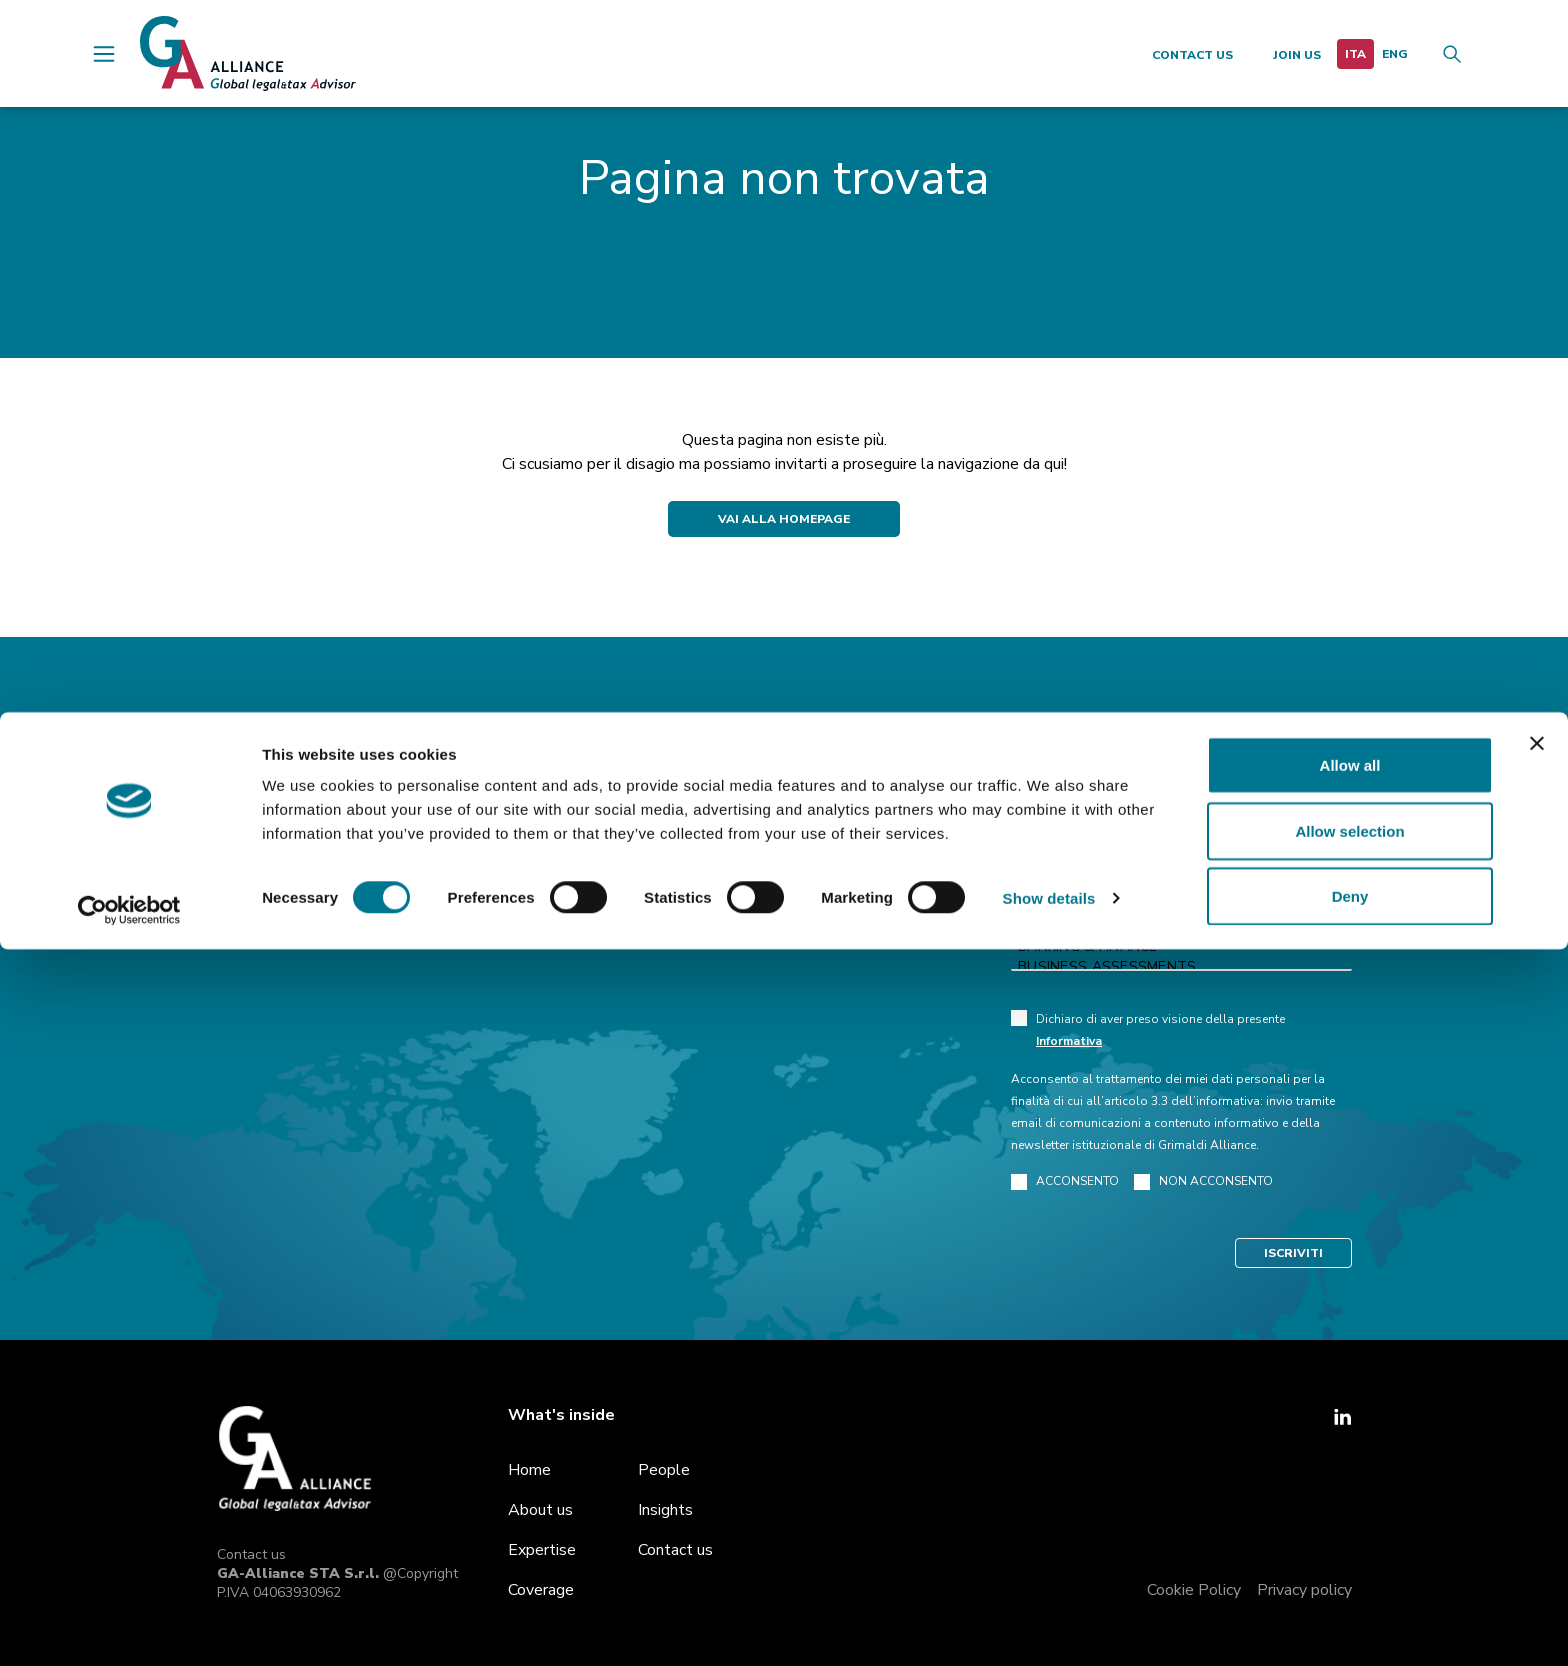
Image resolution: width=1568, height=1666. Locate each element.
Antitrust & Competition (1181, 887)
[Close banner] (1537, 1460)
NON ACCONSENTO (1203, 1181)
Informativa (1069, 1041)
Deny (1350, 1612)
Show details (1049, 1614)
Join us (1297, 55)
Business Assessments (1181, 967)
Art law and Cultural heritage (1181, 927)
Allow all (1350, 1481)
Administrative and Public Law (1181, 907)
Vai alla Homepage (784, 519)
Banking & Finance (1181, 947)
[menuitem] (1355, 54)
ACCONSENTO (1065, 1181)
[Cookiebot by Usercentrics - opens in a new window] (129, 1627)
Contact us (1192, 55)
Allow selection (1349, 1547)
